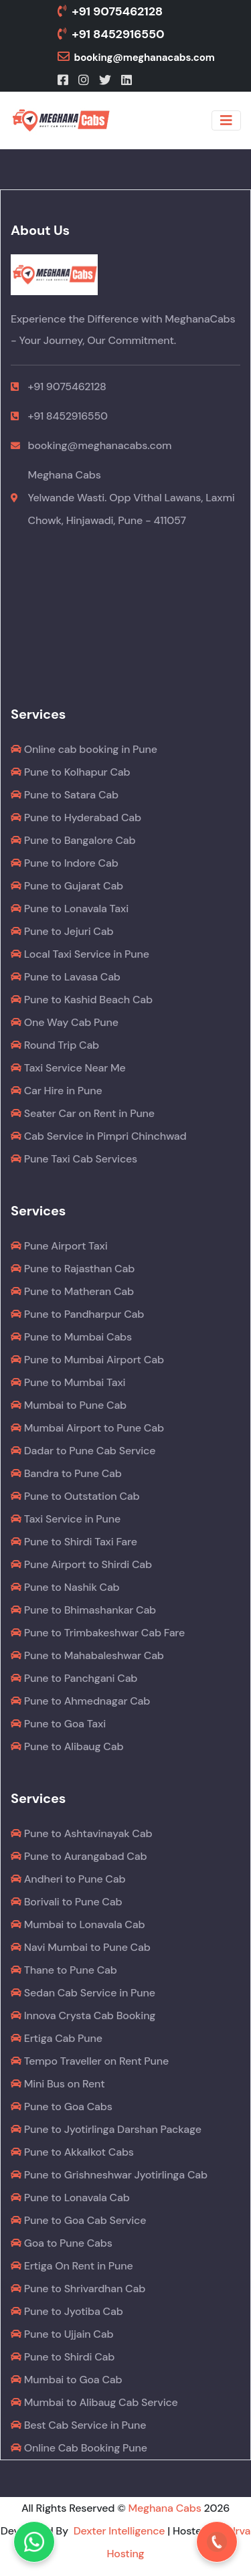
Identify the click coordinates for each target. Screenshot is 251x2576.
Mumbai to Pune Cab (69, 1405)
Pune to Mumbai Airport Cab (87, 1360)
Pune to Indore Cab (64, 863)
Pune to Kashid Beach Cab (82, 1000)
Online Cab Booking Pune (79, 2448)
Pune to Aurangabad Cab (79, 1856)
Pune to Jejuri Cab (62, 931)
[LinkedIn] (127, 80)
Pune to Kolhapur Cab (70, 772)
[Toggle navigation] (226, 120)
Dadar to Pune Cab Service (83, 1451)
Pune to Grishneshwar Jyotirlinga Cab (109, 2175)
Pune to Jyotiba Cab (67, 2311)
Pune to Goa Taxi (58, 1724)
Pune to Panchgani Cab (74, 1678)
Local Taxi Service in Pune (80, 954)
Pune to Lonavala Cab (70, 2198)
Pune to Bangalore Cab (73, 840)
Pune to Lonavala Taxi (70, 908)
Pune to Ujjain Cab (62, 2334)
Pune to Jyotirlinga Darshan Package (106, 2129)
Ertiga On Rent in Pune (72, 2266)
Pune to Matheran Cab (72, 1291)
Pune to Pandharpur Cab (77, 1314)
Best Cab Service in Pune (78, 2425)
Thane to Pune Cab (64, 1970)
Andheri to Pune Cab (68, 1879)
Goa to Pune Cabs (61, 2243)
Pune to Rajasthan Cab (73, 1269)
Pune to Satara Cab (64, 795)
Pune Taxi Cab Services (74, 1159)
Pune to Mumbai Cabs (71, 1337)
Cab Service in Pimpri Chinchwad (99, 1136)
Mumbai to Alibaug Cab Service (94, 2402)
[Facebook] (64, 80)
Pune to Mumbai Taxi (68, 1382)
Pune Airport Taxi (59, 1246)
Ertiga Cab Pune (56, 2038)
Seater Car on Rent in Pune (83, 1113)
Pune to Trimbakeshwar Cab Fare (98, 1633)
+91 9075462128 (110, 11)
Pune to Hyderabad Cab (76, 817)
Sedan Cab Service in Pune (83, 1993)
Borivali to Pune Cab (66, 1902)
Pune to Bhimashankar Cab (83, 1610)
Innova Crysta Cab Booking (83, 2015)
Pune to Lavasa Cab (65, 977)
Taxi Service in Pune (65, 1519)
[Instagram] (84, 80)
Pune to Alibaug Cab (67, 1746)
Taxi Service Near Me (68, 1068)
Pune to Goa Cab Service (78, 2220)
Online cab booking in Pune (84, 749)
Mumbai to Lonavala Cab (78, 1924)
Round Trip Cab (55, 1045)
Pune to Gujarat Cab (67, 886)
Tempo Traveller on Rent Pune (90, 2061)
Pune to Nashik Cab (65, 1587)
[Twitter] (106, 80)
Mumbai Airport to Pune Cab (87, 1428)
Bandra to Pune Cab (66, 1473)
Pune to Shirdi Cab (62, 2357)
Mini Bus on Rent (58, 2084)
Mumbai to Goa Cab (66, 2380)
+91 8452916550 (111, 34)
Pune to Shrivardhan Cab (78, 2289)
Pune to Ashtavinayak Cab (81, 1833)
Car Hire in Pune (56, 1091)
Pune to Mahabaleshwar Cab (87, 1655)
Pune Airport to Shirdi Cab (81, 1564)
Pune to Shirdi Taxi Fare (74, 1542)
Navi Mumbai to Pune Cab (81, 1947)
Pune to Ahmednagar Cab (80, 1701)
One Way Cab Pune (64, 1022)
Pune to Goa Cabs (61, 2106)
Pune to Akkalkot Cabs (72, 2152)
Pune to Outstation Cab (75, 1496)
